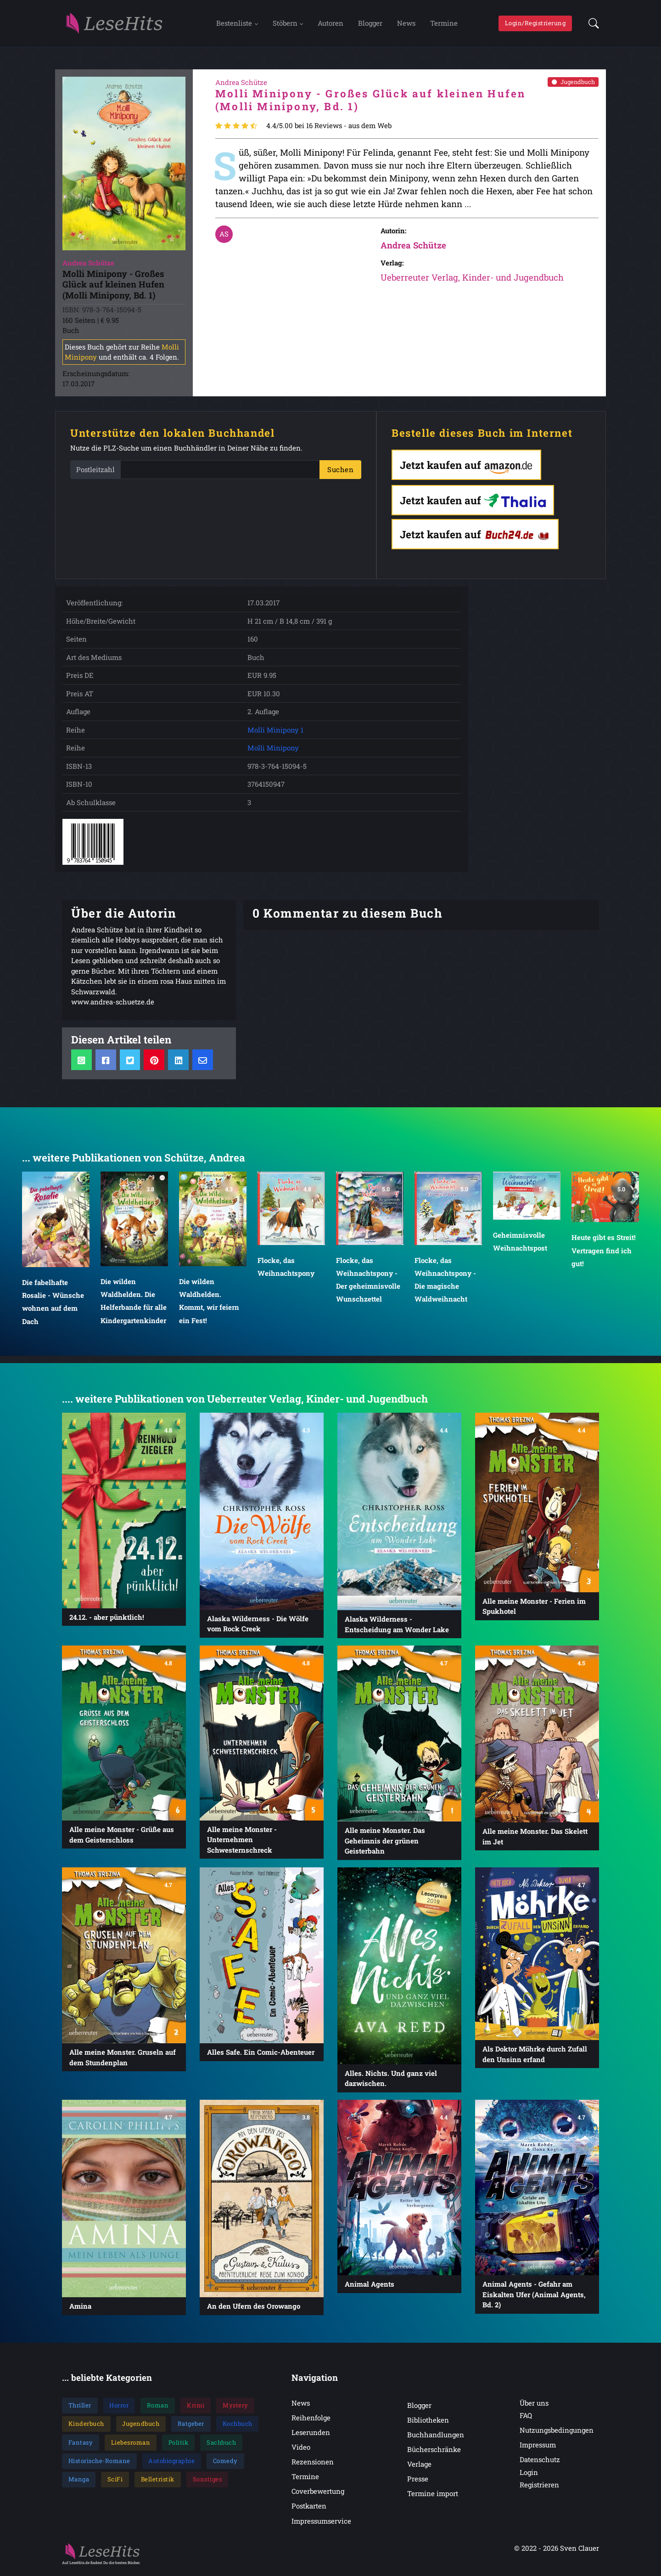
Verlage (419, 2466)
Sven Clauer (579, 2550)
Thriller (79, 2408)
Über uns (534, 2405)
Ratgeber (191, 2427)
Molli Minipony (273, 750)
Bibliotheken (428, 2422)
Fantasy (80, 2445)
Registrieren (539, 2487)
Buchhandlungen (435, 2437)
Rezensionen (312, 2464)
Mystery (235, 2408)
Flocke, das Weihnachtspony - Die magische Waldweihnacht (445, 1282)
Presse (417, 2481)
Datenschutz (540, 2462)
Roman (158, 2408)
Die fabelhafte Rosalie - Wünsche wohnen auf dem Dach (53, 1304)
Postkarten (308, 2509)
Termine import (432, 2496)
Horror (119, 2408)
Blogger (370, 24)
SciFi (115, 2482)
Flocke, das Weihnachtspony (286, 1269)
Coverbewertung (317, 2494)
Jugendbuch (573, 84)
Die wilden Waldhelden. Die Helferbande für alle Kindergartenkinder (134, 1303)
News (406, 24)
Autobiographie (171, 2463)
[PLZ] (220, 472)
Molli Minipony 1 (275, 732)
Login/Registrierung (535, 24)
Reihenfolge (310, 2420)
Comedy (225, 2463)
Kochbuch (237, 2427)
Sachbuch (221, 2445)
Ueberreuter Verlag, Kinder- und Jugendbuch (472, 280)
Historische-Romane (99, 2463)
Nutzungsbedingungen (557, 2432)
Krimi (196, 2408)
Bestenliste (234, 24)
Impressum (538, 2447)
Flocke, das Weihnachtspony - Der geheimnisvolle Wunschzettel (368, 1282)
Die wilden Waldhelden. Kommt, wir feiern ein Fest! (209, 1303)
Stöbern (285, 24)
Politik (178, 2445)
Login (529, 2475)
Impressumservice (321, 2523)
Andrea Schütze (413, 247)
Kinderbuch (86, 2427)
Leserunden (310, 2435)
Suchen (340, 472)
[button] (591, 24)
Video (300, 2449)
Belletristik (157, 2482)
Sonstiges (207, 2482)
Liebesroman (131, 2445)
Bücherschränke (434, 2452)
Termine (444, 24)
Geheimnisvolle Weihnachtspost (520, 1244)
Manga (79, 2482)
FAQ (526, 2418)
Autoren (330, 24)
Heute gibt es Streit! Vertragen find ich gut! (603, 1252)
